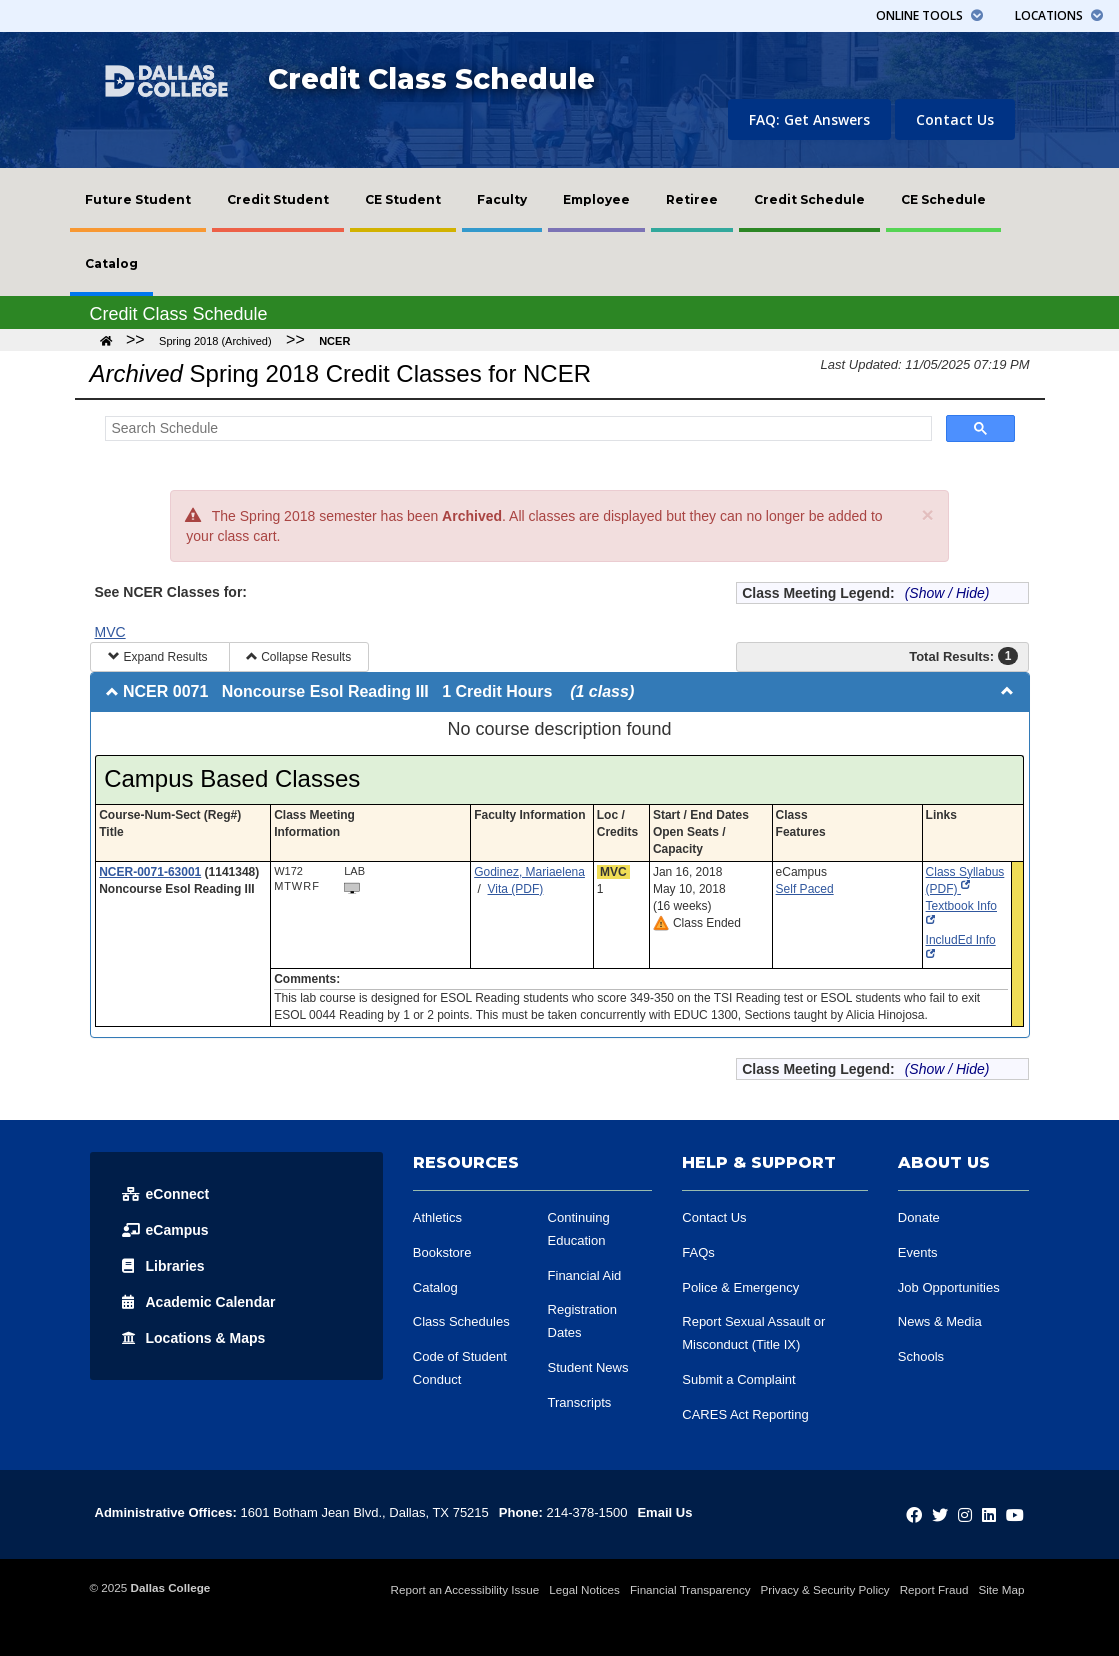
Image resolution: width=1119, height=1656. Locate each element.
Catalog (111, 263)
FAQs (698, 1252)
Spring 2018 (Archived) (215, 341)
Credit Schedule (809, 199)
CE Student (403, 199)
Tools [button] (929, 15)
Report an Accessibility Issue (465, 1589)
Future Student (138, 199)
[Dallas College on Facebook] (914, 1515)
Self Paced (805, 889)
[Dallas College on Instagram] (965, 1515)
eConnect (166, 1194)
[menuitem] (138, 200)
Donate (919, 1217)
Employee (596, 199)
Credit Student (278, 199)
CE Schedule (943, 199)
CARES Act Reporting (745, 1414)
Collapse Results (298, 657)
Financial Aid (585, 1275)
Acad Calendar (199, 1302)
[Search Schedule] (516, 428)
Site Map (1001, 1589)
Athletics (437, 1217)
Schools (921, 1356)
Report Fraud (934, 1589)
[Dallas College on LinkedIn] (989, 1515)
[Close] (927, 514)
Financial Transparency (690, 1589)
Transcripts (580, 1402)
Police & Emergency (740, 1287)
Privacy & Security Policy (825, 1589)
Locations (194, 1338)
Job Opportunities (949, 1287)
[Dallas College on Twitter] (940, 1515)
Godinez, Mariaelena (529, 872)
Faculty (502, 199)
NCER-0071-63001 (150, 872)
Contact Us (955, 119)
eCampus (165, 1230)
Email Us (664, 1512)
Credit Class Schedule (431, 79)
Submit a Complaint (738, 1379)
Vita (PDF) (516, 889)
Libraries (163, 1266)
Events (918, 1252)
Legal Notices (584, 1589)
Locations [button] (1059, 15)
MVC (110, 632)
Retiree (692, 199)
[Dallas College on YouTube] (1015, 1515)
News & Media (940, 1321)
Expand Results (159, 657)
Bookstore (442, 1252)
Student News (588, 1367)
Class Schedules (461, 1321)
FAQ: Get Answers (809, 119)
